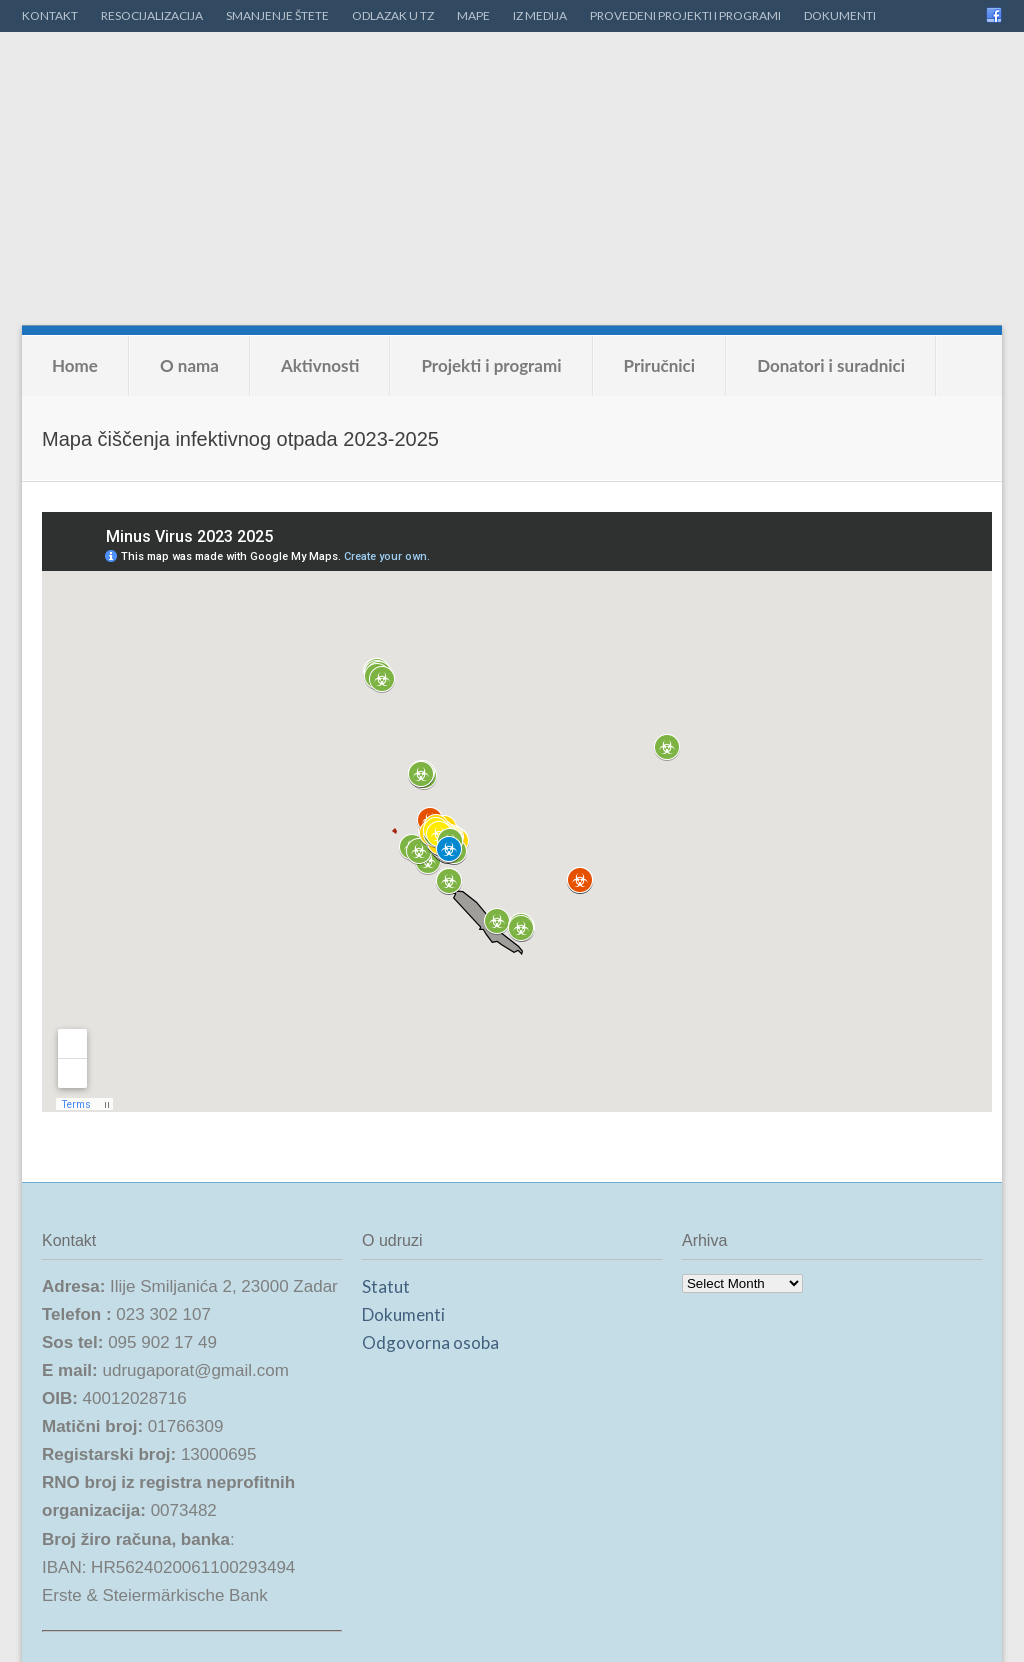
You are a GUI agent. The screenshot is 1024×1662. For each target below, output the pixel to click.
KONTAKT (50, 15)
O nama (189, 365)
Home (75, 365)
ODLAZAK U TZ (393, 15)
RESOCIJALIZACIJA (152, 15)
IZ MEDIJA (540, 15)
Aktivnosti (320, 365)
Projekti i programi (491, 365)
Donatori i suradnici (831, 365)
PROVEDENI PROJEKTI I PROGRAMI (685, 15)
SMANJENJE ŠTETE (277, 15)
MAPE (473, 15)
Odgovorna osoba (430, 1342)
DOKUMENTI (840, 15)
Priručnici (660, 365)
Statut (386, 1286)
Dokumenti (403, 1314)
